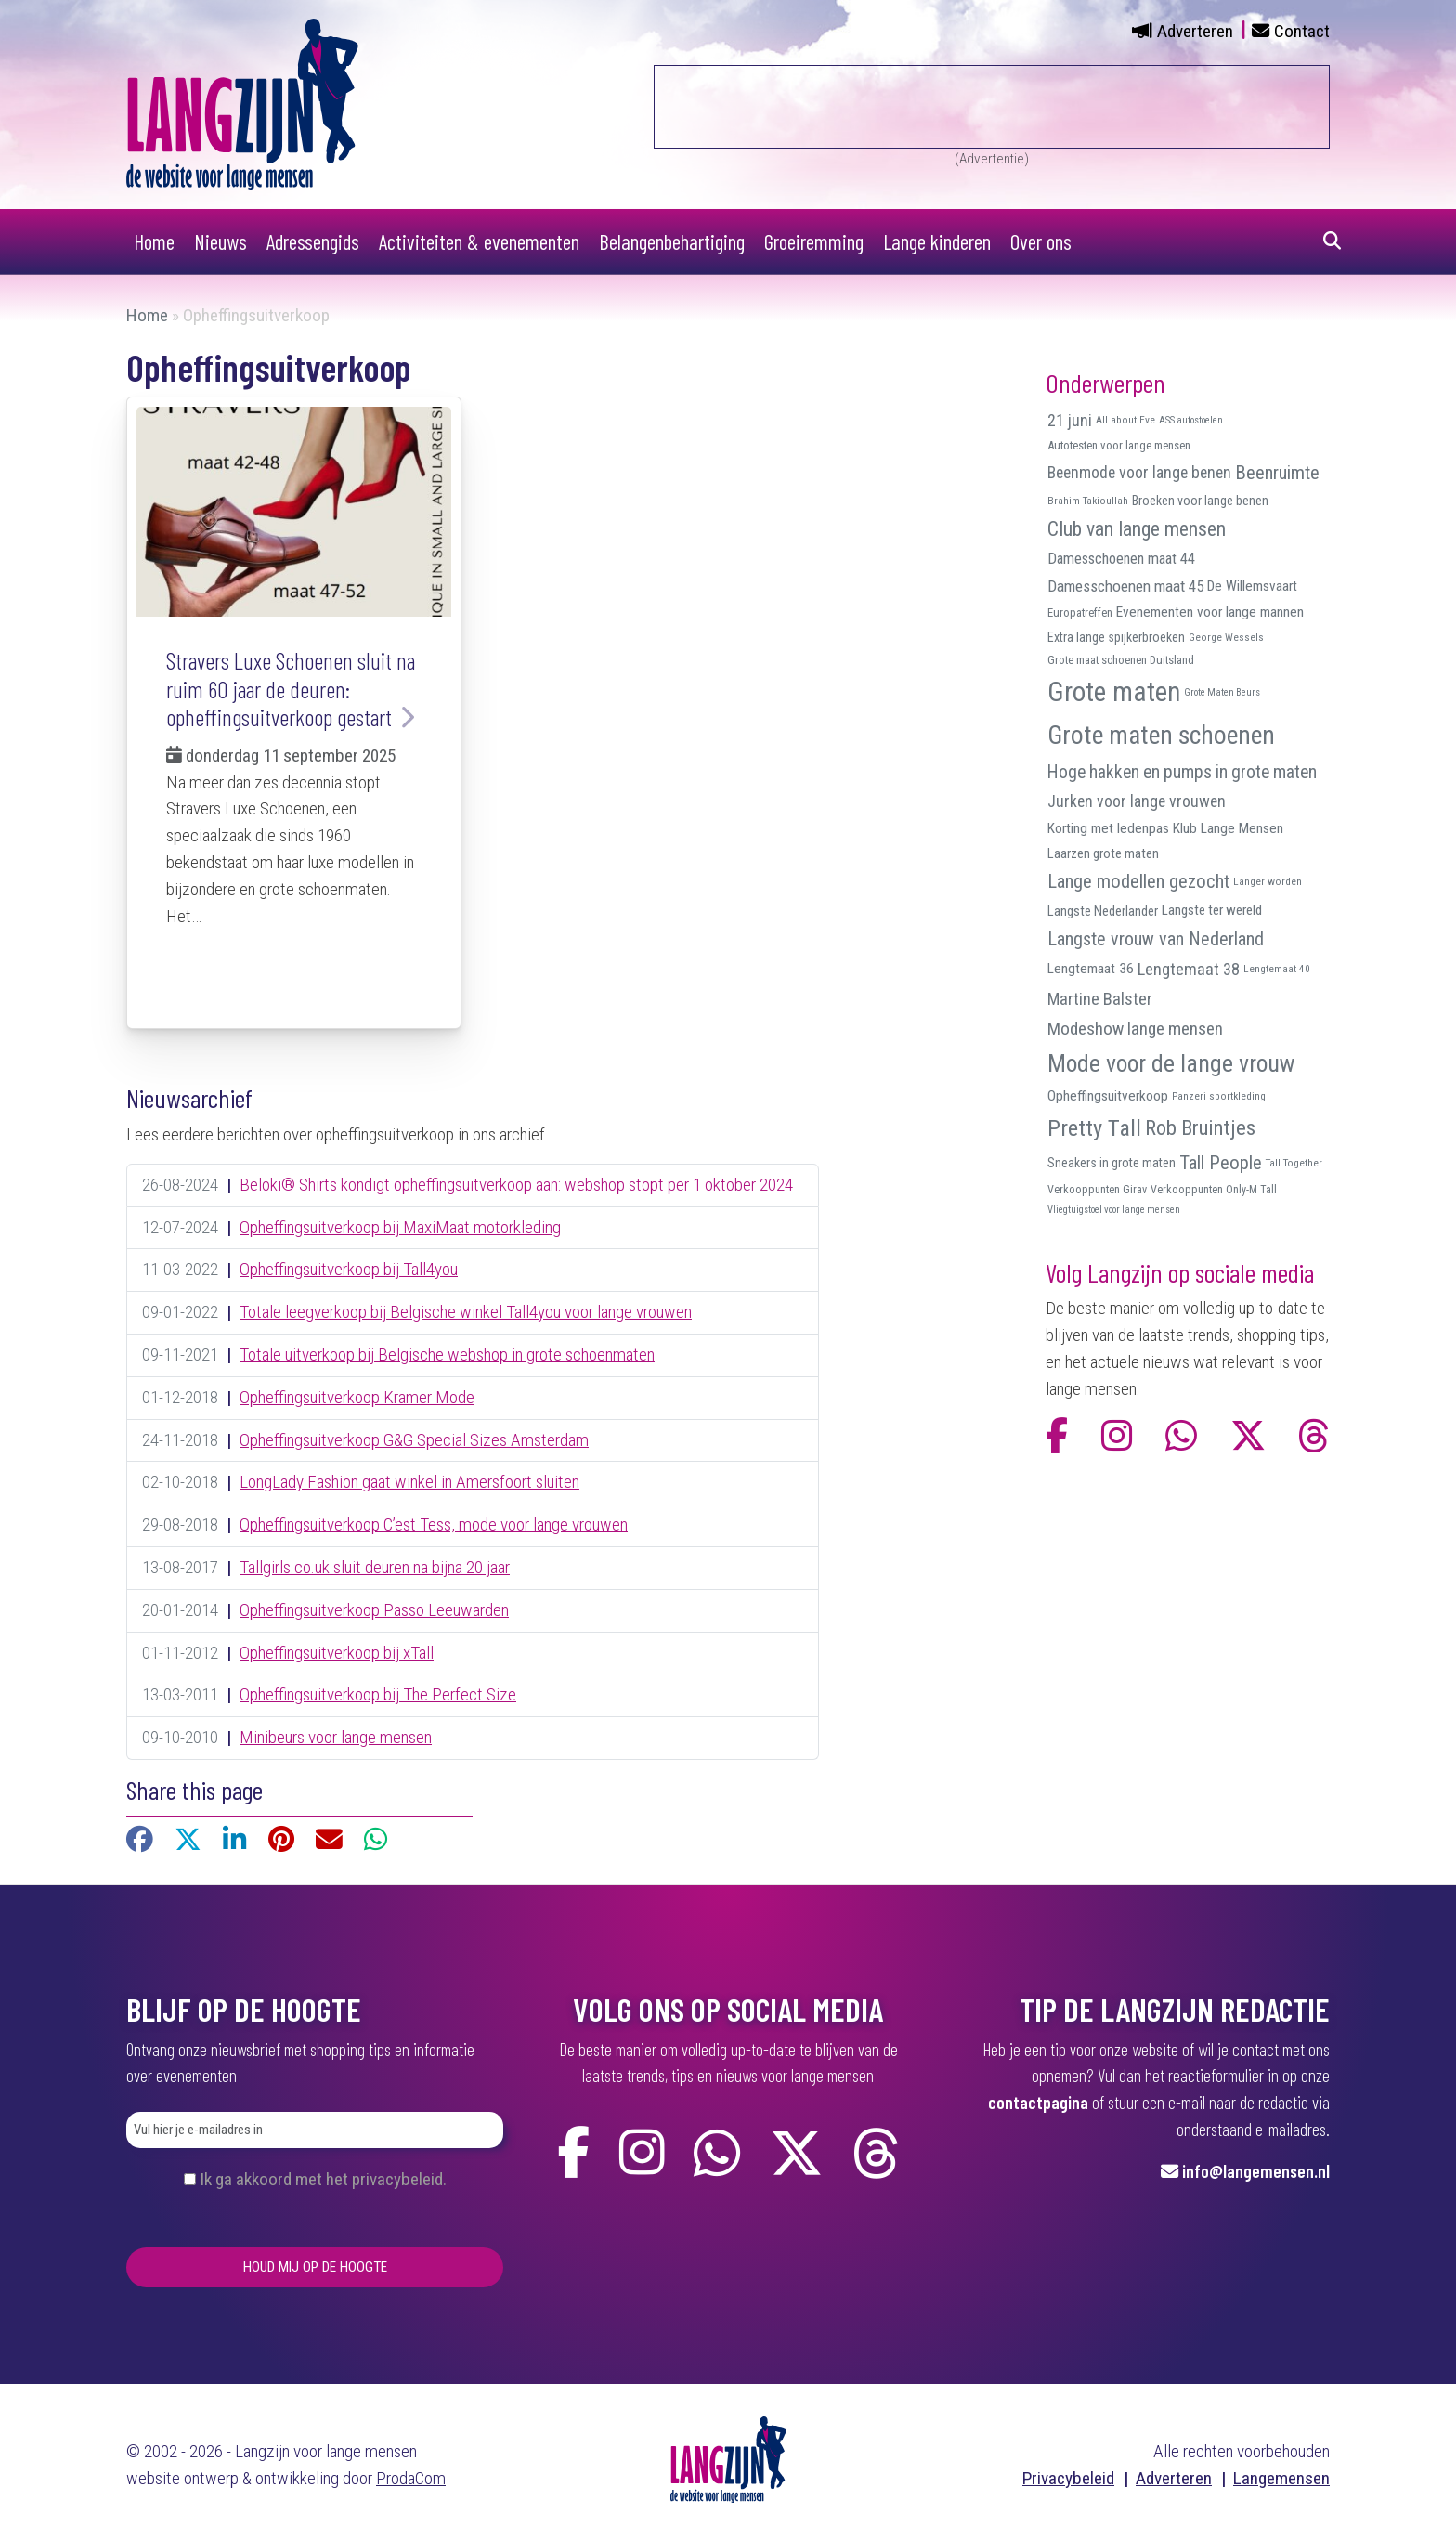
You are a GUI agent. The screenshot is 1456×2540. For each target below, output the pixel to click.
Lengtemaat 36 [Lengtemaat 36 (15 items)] (1090, 968)
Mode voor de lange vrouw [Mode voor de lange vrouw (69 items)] (1170, 1063)
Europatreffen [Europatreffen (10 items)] (1079, 612)
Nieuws (220, 241)
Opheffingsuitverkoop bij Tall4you (349, 1269)
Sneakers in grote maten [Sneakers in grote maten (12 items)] (1111, 1162)
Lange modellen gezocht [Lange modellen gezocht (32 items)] (1138, 881)
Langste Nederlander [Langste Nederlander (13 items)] (1102, 911)
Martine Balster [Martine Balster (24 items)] (1099, 999)
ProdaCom (411, 2478)
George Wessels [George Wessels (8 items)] (1226, 637)
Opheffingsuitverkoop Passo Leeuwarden (374, 1610)
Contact (1302, 31)
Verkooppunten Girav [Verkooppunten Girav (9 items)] (1097, 1189)
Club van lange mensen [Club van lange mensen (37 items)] (1136, 529)
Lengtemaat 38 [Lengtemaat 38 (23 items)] (1189, 969)
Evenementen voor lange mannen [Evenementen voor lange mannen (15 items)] (1210, 612)
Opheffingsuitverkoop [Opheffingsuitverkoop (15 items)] (1107, 1096)
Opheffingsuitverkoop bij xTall (337, 1652)
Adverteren (1195, 31)
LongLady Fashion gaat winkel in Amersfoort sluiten (409, 1481)
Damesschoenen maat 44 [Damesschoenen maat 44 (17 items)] (1121, 558)
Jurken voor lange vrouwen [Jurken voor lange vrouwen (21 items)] (1136, 801)
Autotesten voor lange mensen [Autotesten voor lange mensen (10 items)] (1118, 445)
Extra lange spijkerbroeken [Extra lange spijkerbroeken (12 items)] (1116, 637)
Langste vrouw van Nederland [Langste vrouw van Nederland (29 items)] (1155, 939)
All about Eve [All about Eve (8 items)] (1125, 419)
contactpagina (1038, 2102)
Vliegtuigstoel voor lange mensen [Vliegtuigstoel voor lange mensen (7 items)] (1113, 1210)
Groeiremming (814, 241)
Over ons (1041, 241)
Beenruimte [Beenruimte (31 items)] (1277, 473)
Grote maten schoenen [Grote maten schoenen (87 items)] (1161, 735)
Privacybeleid (1068, 2478)
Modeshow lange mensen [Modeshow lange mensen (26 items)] (1135, 1028)
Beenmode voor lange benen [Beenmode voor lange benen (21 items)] (1139, 472)
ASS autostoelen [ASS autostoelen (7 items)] (1191, 420)
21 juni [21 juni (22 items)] (1069, 420)
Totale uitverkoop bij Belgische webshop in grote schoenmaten (447, 1354)
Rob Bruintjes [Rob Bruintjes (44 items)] (1200, 1127)
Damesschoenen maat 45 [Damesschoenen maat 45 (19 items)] (1125, 586)
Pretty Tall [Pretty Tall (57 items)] (1094, 1127)
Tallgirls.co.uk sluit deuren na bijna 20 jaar (375, 1567)
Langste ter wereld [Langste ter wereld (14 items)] (1212, 910)
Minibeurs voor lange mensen (336, 1737)
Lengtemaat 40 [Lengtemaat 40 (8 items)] (1276, 968)
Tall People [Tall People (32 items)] (1220, 1163)
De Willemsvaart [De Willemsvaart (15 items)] (1252, 586)
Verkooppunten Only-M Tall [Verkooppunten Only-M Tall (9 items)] (1213, 1189)
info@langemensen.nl (1256, 2171)
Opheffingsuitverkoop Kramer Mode (357, 1397)
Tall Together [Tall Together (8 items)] (1294, 1162)
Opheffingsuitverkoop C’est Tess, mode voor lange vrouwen (434, 1524)
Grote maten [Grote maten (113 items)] (1113, 692)
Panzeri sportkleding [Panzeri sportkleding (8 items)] (1219, 1095)
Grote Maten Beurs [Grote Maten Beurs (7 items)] (1222, 692)
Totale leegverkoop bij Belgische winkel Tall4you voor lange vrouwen (466, 1311)
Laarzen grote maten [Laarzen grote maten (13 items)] (1103, 853)
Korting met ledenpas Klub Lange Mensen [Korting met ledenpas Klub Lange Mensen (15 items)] (1165, 828)
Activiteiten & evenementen (479, 241)
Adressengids (312, 241)
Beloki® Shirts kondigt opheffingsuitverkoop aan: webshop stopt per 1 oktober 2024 (516, 1184)
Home (154, 241)
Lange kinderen (937, 241)
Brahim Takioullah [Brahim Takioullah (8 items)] (1087, 500)
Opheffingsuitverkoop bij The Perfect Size (378, 1694)
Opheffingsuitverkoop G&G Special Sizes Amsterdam (414, 1440)
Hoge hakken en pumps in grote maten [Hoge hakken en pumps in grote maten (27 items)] (1182, 772)
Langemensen (1281, 2478)
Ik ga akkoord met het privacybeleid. (323, 2179)
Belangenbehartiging (672, 241)
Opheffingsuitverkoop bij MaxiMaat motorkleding (400, 1227)
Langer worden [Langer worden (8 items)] (1267, 881)
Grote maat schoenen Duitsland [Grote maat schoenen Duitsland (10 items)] (1120, 660)
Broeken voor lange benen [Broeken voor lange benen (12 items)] (1200, 500)
